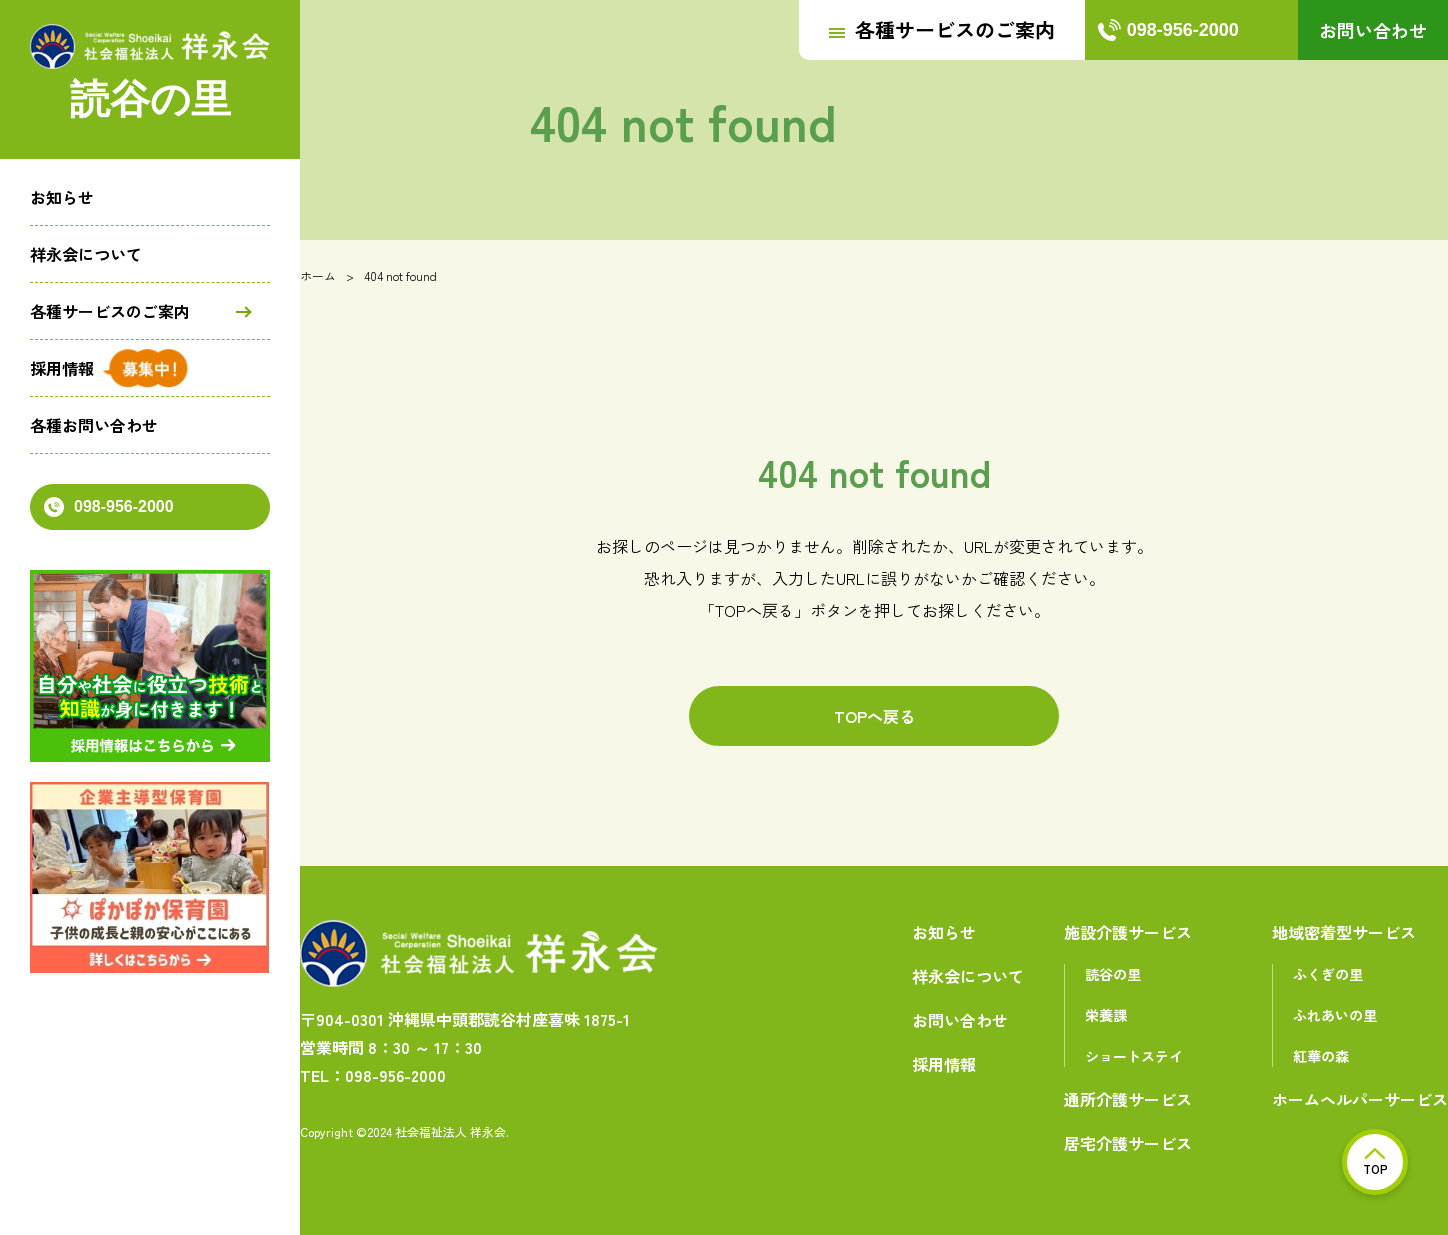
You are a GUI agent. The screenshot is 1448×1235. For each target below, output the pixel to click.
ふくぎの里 (1328, 974)
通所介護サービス (1128, 1099)
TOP (1375, 1162)
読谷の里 (1113, 974)
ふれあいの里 (1335, 1015)
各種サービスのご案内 (110, 311)
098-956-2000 (109, 507)
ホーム (318, 275)
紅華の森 (1321, 1056)
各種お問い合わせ (94, 425)
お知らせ (62, 197)
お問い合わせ (1373, 30)
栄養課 (1106, 1015)
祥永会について (86, 254)
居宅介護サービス (1128, 1143)
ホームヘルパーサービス (1360, 1099)
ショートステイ (1134, 1056)
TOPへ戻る (874, 716)
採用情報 (62, 368)
